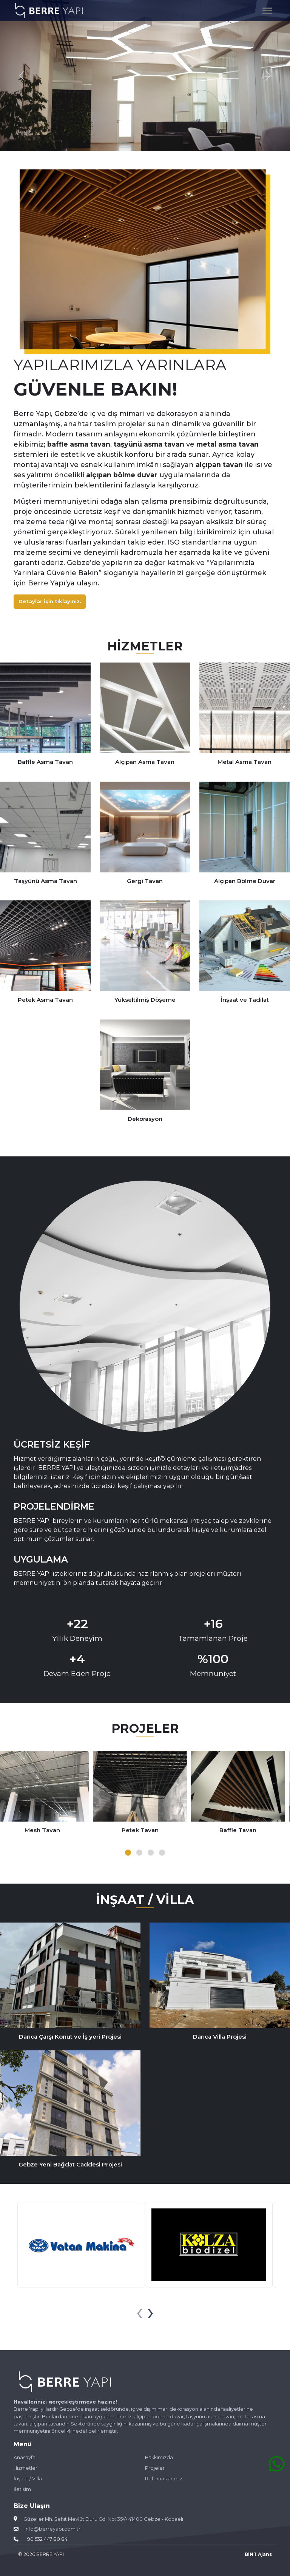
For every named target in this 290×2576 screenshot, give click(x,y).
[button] (128, 1853)
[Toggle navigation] (267, 10)
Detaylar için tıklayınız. (50, 601)
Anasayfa (24, 2458)
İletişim (22, 2489)
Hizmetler (26, 2468)
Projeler (155, 2468)
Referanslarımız (163, 2478)
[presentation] (139, 2312)
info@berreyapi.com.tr (52, 2529)
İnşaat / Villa (28, 2478)
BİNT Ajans (258, 2554)
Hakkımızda (159, 2458)
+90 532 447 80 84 (46, 2539)
